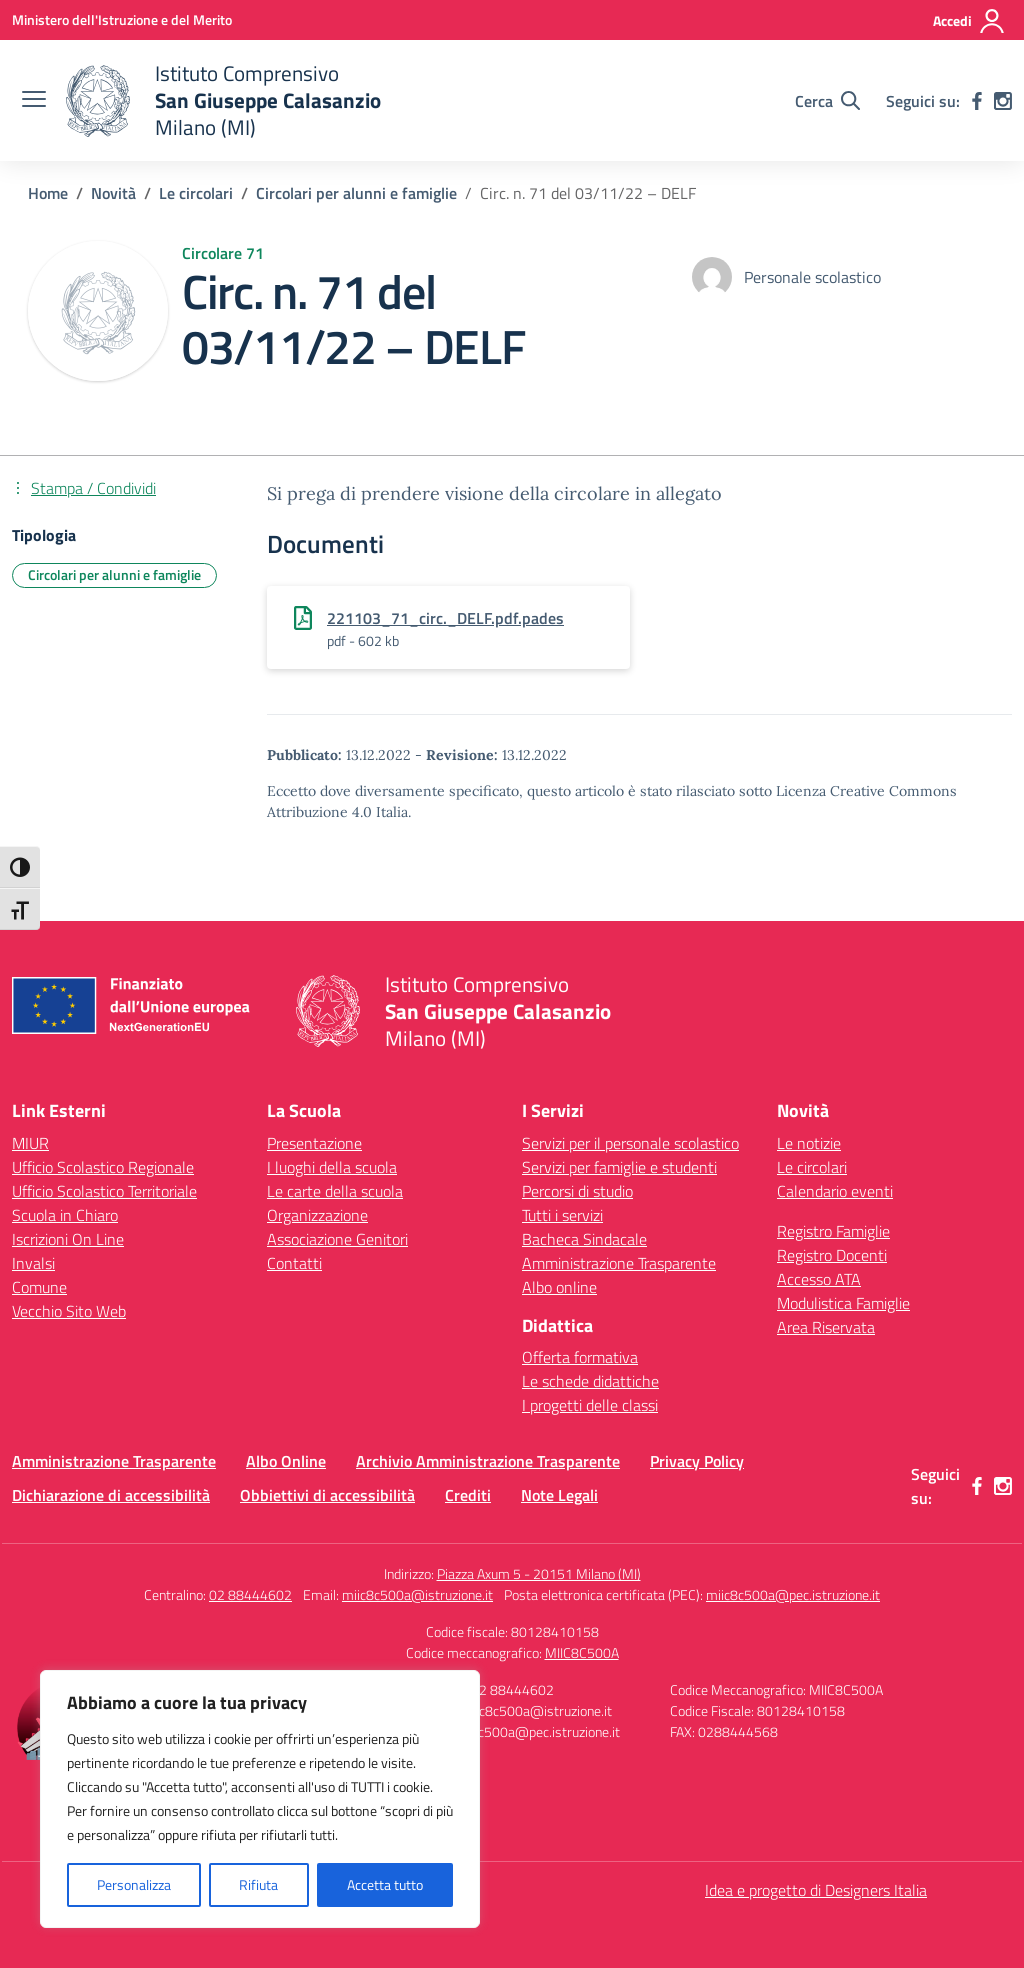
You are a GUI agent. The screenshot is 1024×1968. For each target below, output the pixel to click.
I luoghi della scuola (332, 1167)
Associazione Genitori (337, 1239)
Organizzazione (317, 1215)
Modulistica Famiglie (843, 1303)
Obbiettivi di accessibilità (327, 1495)
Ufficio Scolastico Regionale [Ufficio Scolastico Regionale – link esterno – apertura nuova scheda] (103, 1167)
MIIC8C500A (582, 1652)
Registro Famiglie (833, 1231)
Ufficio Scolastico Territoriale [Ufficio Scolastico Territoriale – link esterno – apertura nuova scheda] (104, 1191)
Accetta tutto (385, 1884)
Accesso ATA (819, 1279)
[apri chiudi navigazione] (34, 101)
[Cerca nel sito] (827, 101)
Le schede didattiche (590, 1381)
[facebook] (977, 101)
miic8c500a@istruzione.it (417, 1594)
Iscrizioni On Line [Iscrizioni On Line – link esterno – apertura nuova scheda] (68, 1239)
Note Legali (559, 1495)
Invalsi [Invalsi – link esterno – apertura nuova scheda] (33, 1263)
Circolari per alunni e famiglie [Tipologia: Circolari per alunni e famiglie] (114, 574)
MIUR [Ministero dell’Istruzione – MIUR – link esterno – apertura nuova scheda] (30, 1143)
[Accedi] (969, 21)
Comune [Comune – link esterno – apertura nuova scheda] (39, 1287)
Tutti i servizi (562, 1215)
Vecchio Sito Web (69, 1311)
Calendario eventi (835, 1191)
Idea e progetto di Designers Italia (816, 1890)
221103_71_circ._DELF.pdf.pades (445, 618)
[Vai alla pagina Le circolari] (196, 193)
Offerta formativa (580, 1357)
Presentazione (314, 1143)
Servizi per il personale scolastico (630, 1143)
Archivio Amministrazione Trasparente (488, 1461)
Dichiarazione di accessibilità (111, 1495)
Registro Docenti (832, 1255)
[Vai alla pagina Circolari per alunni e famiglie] (356, 193)
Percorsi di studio (577, 1191)
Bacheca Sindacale (584, 1239)
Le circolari (812, 1167)
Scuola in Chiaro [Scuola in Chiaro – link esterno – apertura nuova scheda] (65, 1215)
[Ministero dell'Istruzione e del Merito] (122, 19)
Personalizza (134, 1884)
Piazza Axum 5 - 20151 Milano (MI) (539, 1573)
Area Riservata (826, 1327)
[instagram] (1003, 101)
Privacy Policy (697, 1461)
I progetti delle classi (590, 1405)
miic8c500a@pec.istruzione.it (793, 1594)
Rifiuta (258, 1884)
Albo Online (286, 1461)
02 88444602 (250, 1594)
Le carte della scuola (335, 1191)
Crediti (468, 1495)
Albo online (559, 1287)
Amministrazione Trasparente (619, 1263)
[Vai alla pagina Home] (48, 193)
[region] (260, 1799)
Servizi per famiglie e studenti (619, 1167)
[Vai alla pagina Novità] (113, 193)
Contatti (294, 1263)
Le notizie (809, 1143)
